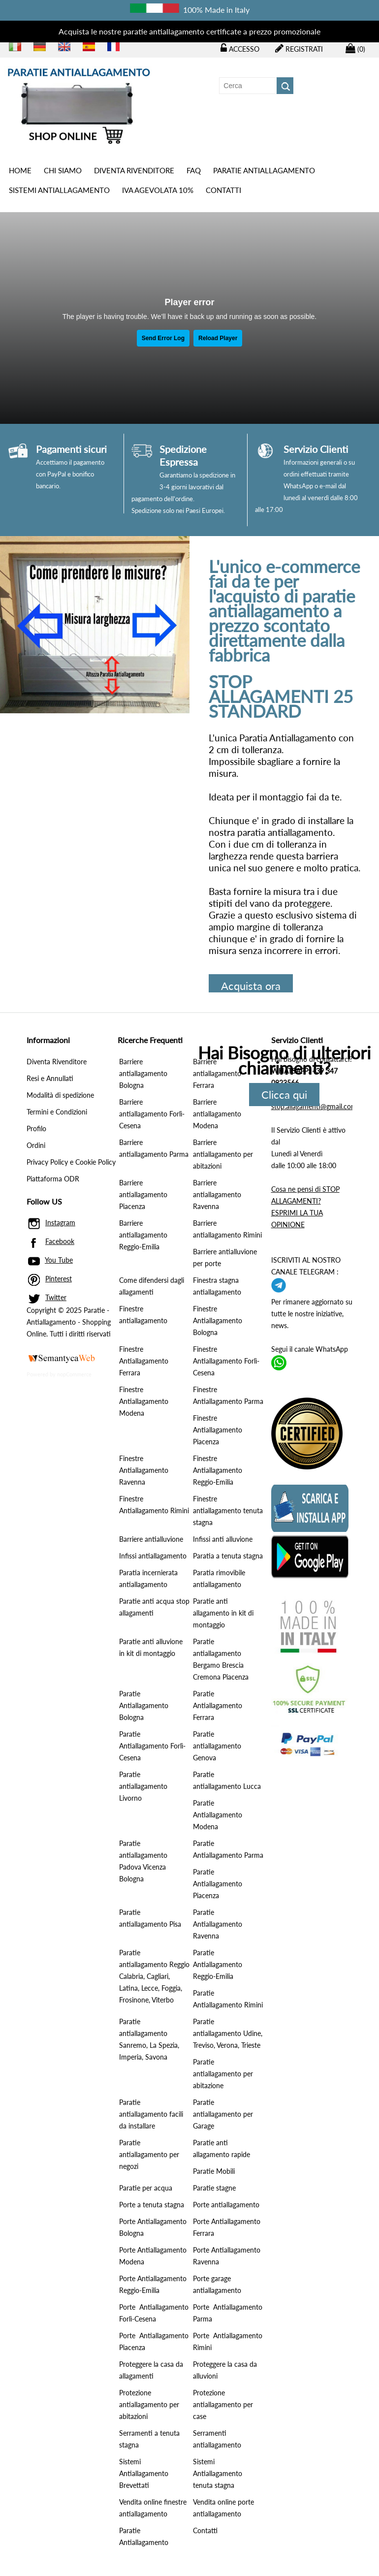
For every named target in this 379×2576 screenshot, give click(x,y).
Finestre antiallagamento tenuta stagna (228, 1511)
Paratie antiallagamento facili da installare (151, 2114)
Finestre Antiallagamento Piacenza (217, 1430)
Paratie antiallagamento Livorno (143, 1786)
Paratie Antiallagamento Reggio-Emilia (217, 1964)
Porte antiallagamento (226, 2204)
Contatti (223, 190)
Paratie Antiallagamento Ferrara (217, 1705)
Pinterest (58, 1278)
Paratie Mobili (214, 2171)
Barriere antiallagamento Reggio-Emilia (143, 1235)
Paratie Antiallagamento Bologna (143, 1705)
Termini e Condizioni (57, 1112)
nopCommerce (74, 1374)
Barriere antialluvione (151, 1539)
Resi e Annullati (50, 1078)
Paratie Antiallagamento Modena (217, 1815)
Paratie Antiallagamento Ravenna (217, 1924)
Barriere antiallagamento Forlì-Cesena (152, 1114)
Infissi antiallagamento (153, 1556)
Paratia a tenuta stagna (228, 1556)
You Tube (59, 1260)
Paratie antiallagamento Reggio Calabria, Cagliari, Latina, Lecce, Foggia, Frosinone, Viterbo (154, 1976)
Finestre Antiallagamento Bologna (217, 1320)
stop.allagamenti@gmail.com (314, 1106)
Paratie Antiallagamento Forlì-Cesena (152, 1746)
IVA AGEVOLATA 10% (157, 190)
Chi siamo (63, 170)
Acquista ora (251, 985)
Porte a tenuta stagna (151, 2204)
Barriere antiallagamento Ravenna (217, 1194)
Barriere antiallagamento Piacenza (143, 1194)
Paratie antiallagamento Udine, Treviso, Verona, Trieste (227, 2033)
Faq (194, 170)
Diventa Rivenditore (134, 170)
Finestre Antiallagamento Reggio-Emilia (217, 1470)
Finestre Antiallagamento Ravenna (143, 1470)
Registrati (299, 48)
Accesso (240, 48)
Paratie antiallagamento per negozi (149, 2154)
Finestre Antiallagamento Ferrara (143, 1361)
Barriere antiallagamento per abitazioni (223, 1154)
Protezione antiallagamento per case (223, 2404)
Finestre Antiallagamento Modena (143, 1401)
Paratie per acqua (145, 2188)
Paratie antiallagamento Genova (217, 1746)
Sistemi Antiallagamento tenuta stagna (217, 2473)
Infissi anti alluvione (223, 1539)
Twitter (55, 1297)
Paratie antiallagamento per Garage (223, 2114)
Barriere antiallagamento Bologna (143, 1073)
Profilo (36, 1128)
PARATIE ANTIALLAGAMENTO (264, 170)
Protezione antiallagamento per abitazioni (149, 2404)
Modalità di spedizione (60, 1095)
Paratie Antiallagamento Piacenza (217, 1884)
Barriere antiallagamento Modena (217, 1114)
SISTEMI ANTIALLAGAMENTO (59, 190)
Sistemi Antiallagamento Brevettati (143, 2473)
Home (20, 170)
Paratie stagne (214, 2188)
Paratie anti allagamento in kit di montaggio (223, 1613)
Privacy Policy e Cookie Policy (71, 1162)
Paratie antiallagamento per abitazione (223, 2074)
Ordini (36, 1145)
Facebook (59, 1241)
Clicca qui (284, 1094)
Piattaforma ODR (53, 1179)
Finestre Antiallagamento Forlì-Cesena (226, 1361)
